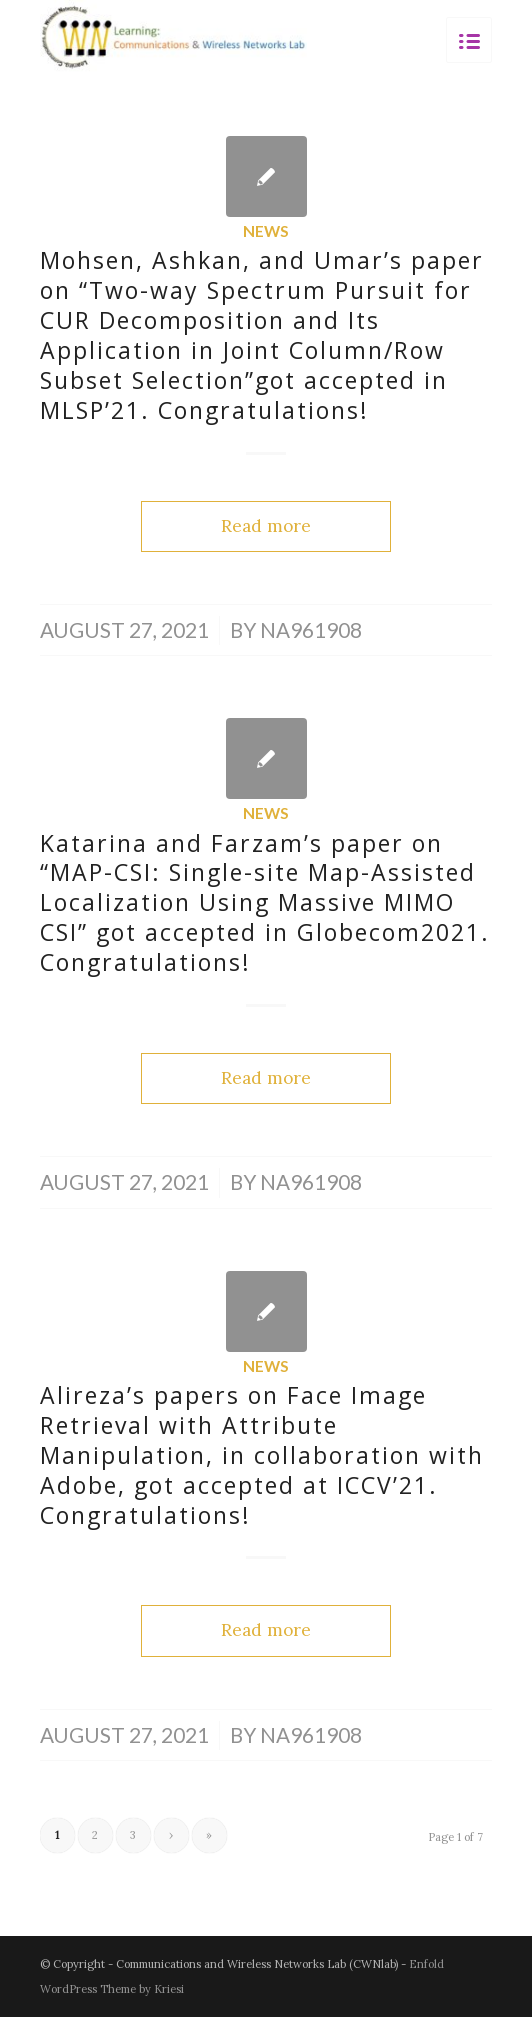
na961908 (311, 630)
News (266, 231)
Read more (266, 526)
